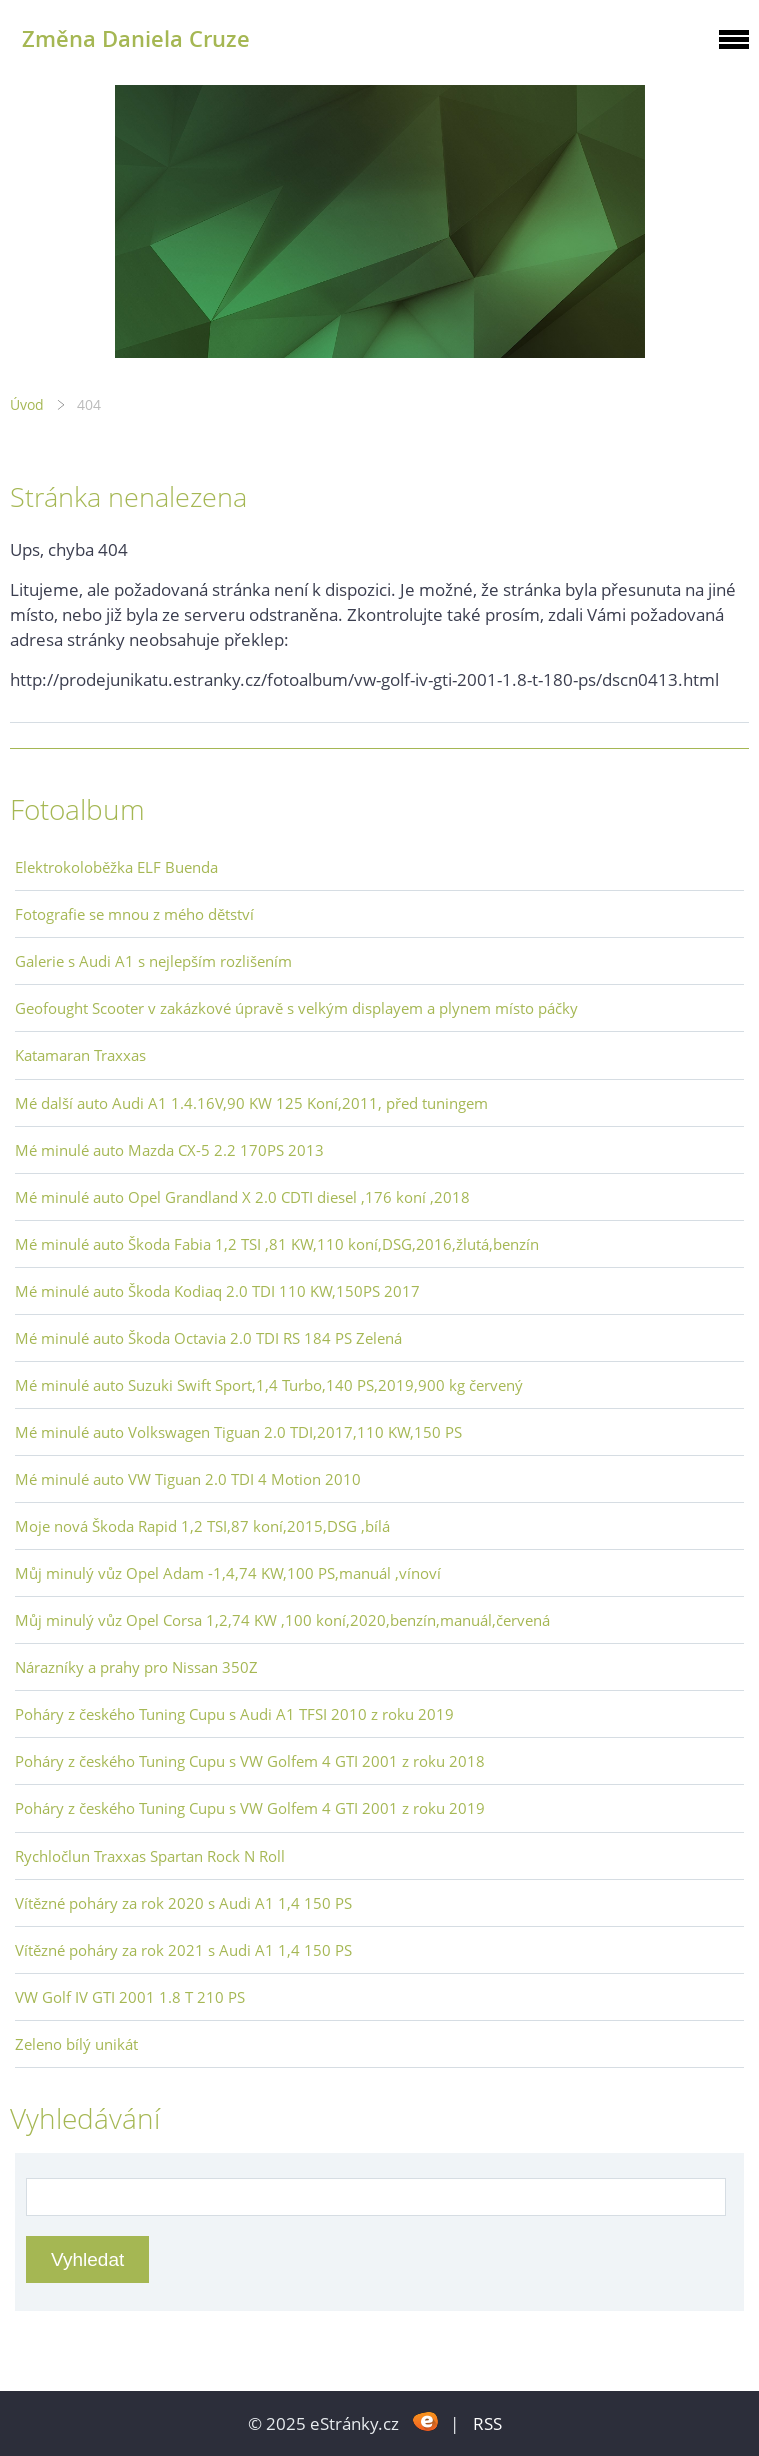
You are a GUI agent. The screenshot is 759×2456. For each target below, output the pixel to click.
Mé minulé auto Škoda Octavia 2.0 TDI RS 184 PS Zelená (208, 1338)
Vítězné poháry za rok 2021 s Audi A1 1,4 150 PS (183, 1950)
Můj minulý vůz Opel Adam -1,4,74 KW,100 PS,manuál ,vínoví (228, 1573)
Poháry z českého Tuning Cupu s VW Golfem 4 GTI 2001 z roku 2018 (250, 1761)
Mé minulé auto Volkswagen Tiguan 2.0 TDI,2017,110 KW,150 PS (238, 1432)
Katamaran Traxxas (80, 1055)
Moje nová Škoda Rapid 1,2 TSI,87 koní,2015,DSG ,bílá (202, 1526)
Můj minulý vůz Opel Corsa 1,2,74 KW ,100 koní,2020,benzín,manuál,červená (282, 1620)
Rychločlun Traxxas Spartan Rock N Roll (150, 1856)
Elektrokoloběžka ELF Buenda (116, 867)
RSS (487, 2423)
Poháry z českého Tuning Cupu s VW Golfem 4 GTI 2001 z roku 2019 (250, 1808)
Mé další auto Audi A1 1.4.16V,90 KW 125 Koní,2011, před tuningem (251, 1103)
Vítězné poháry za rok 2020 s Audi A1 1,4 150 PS (183, 1903)
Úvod (27, 404)
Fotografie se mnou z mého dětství (134, 914)
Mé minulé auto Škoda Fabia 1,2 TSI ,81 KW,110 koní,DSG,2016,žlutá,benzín (277, 1244)
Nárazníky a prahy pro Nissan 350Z (136, 1667)
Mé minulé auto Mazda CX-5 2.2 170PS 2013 (169, 1150)
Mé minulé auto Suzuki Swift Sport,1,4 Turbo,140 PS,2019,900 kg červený (269, 1385)
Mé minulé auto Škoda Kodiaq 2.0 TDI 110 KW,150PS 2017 (217, 1291)
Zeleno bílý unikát (76, 2044)
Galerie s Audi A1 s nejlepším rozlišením (153, 961)
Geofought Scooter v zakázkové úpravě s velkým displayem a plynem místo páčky (296, 1008)
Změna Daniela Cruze (136, 38)
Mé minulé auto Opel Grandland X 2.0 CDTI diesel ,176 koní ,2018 (242, 1197)
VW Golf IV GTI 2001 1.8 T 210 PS (130, 1997)
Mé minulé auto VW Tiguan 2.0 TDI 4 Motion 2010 (188, 1479)
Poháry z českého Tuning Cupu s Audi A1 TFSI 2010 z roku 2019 (234, 1714)
